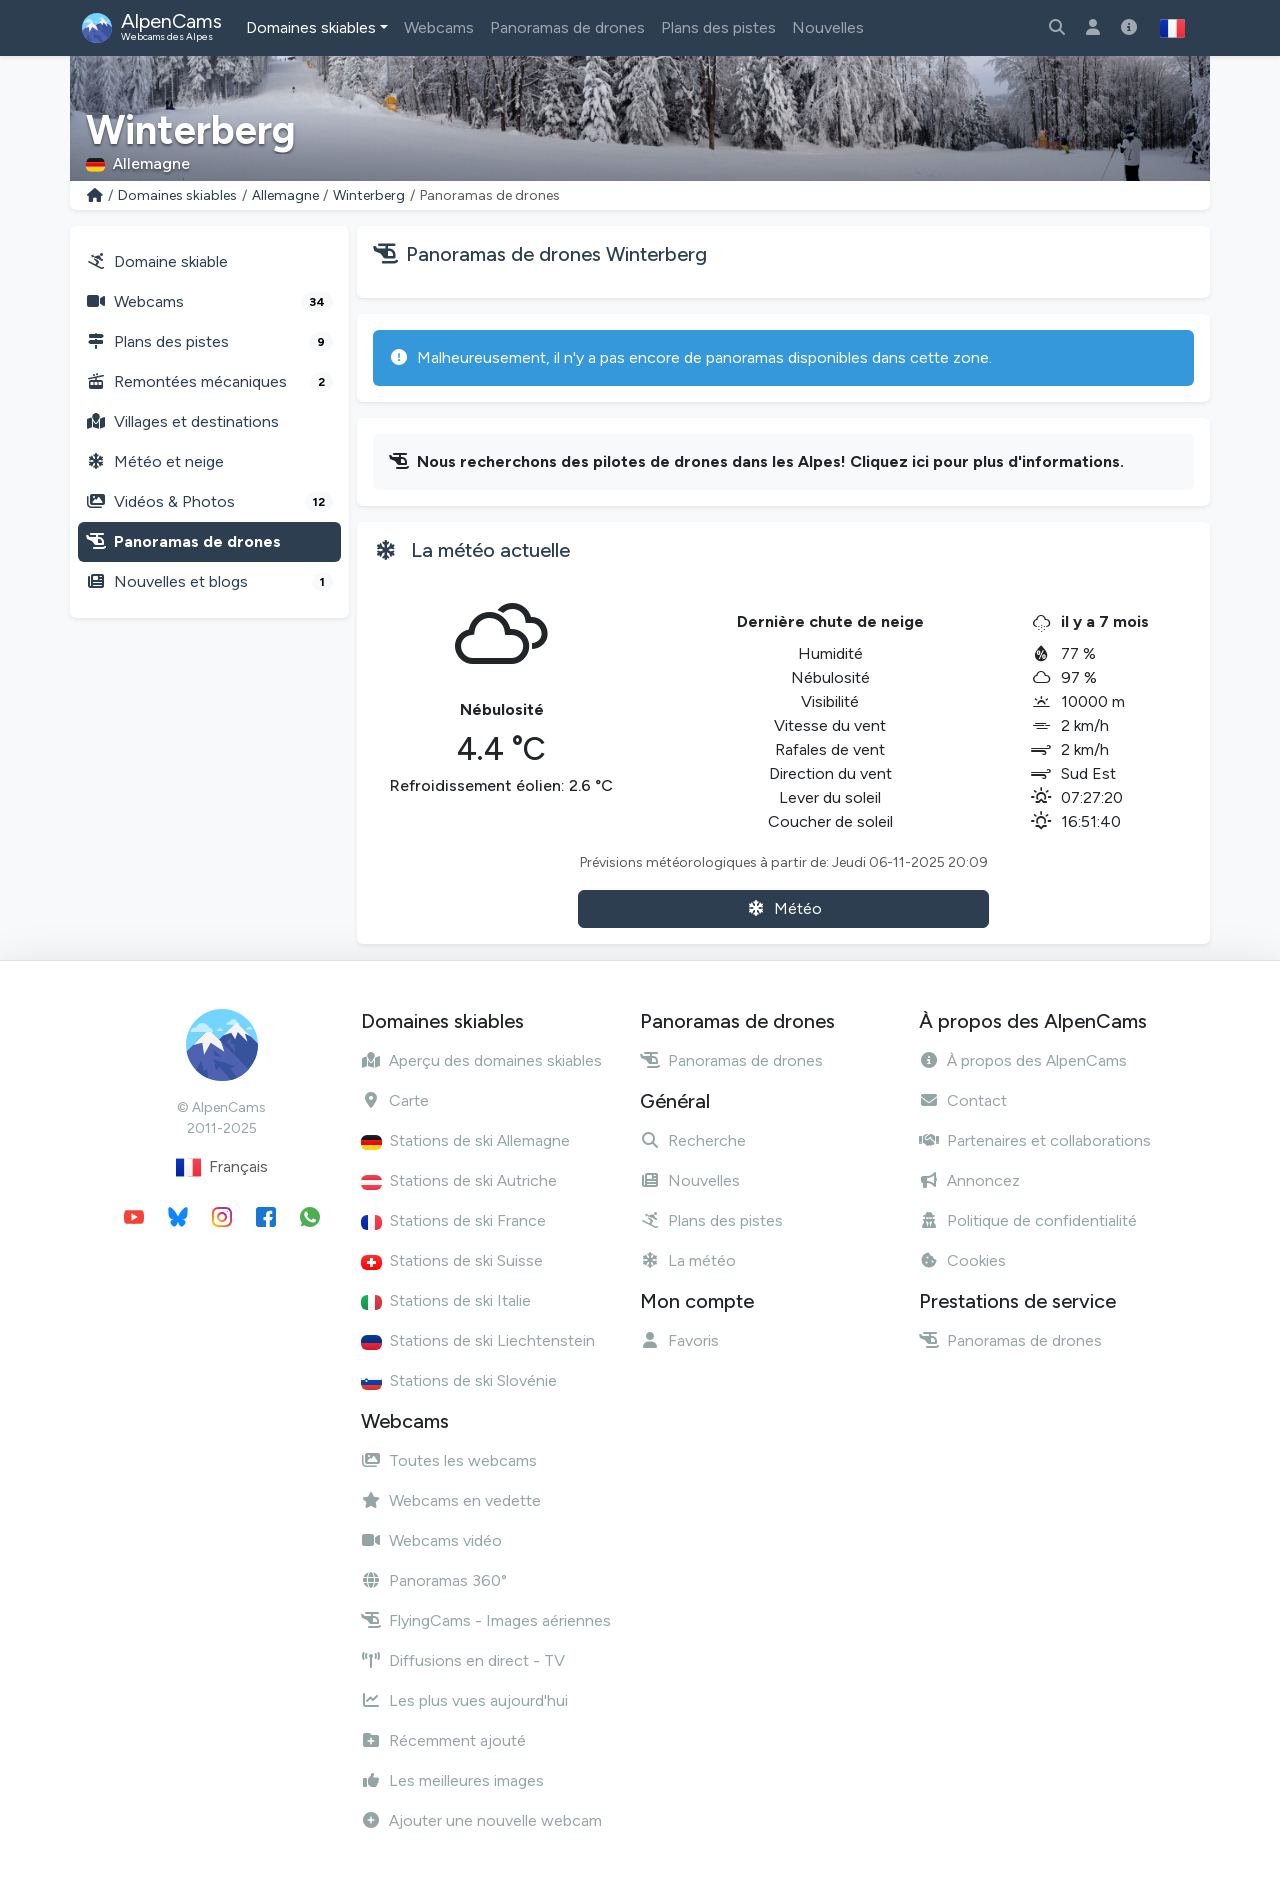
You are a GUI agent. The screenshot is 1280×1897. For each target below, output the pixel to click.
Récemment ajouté (443, 1740)
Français (222, 1167)
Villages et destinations (182, 421)
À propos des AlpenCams (1023, 1060)
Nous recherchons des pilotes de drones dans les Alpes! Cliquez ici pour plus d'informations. (770, 461)
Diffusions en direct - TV (463, 1660)
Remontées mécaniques (209, 382)
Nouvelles (828, 27)
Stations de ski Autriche (459, 1180)
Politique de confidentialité (1028, 1220)
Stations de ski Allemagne (465, 1140)
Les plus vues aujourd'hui (464, 1700)
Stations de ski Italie (446, 1300)
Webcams (439, 27)
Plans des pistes (718, 27)
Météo (784, 908)
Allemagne (285, 195)
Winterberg (369, 195)
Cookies (962, 1260)
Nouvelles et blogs (209, 582)
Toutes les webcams (449, 1460)
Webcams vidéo (431, 1540)
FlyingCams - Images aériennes (486, 1620)
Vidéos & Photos (209, 502)
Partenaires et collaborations (1035, 1140)
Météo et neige (155, 461)
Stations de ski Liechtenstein (478, 1340)
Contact (963, 1100)
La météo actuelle (490, 550)
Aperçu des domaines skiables (481, 1060)
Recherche (693, 1140)
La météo (688, 1260)
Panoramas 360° (434, 1580)
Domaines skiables (311, 27)
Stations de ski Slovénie (459, 1380)
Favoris (679, 1340)
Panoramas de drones (567, 27)
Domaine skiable (157, 261)
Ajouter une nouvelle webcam (481, 1820)
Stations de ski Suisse (452, 1260)
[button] (1172, 28)
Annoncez (969, 1180)
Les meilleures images (452, 1780)
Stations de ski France (453, 1220)
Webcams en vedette (451, 1500)
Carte (395, 1100)
